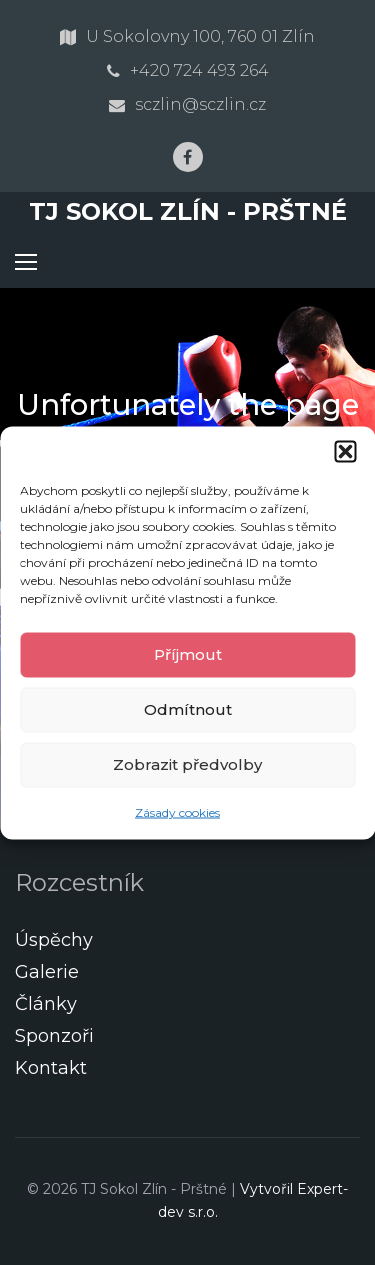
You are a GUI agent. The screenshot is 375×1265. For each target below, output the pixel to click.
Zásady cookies (177, 811)
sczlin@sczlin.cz (200, 104)
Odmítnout (188, 709)
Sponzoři (54, 1036)
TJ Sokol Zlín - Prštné (188, 211)
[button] (345, 451)
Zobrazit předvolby (187, 764)
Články (46, 1004)
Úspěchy (54, 940)
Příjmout (188, 654)
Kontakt (51, 1068)
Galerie (47, 972)
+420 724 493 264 (199, 70)
